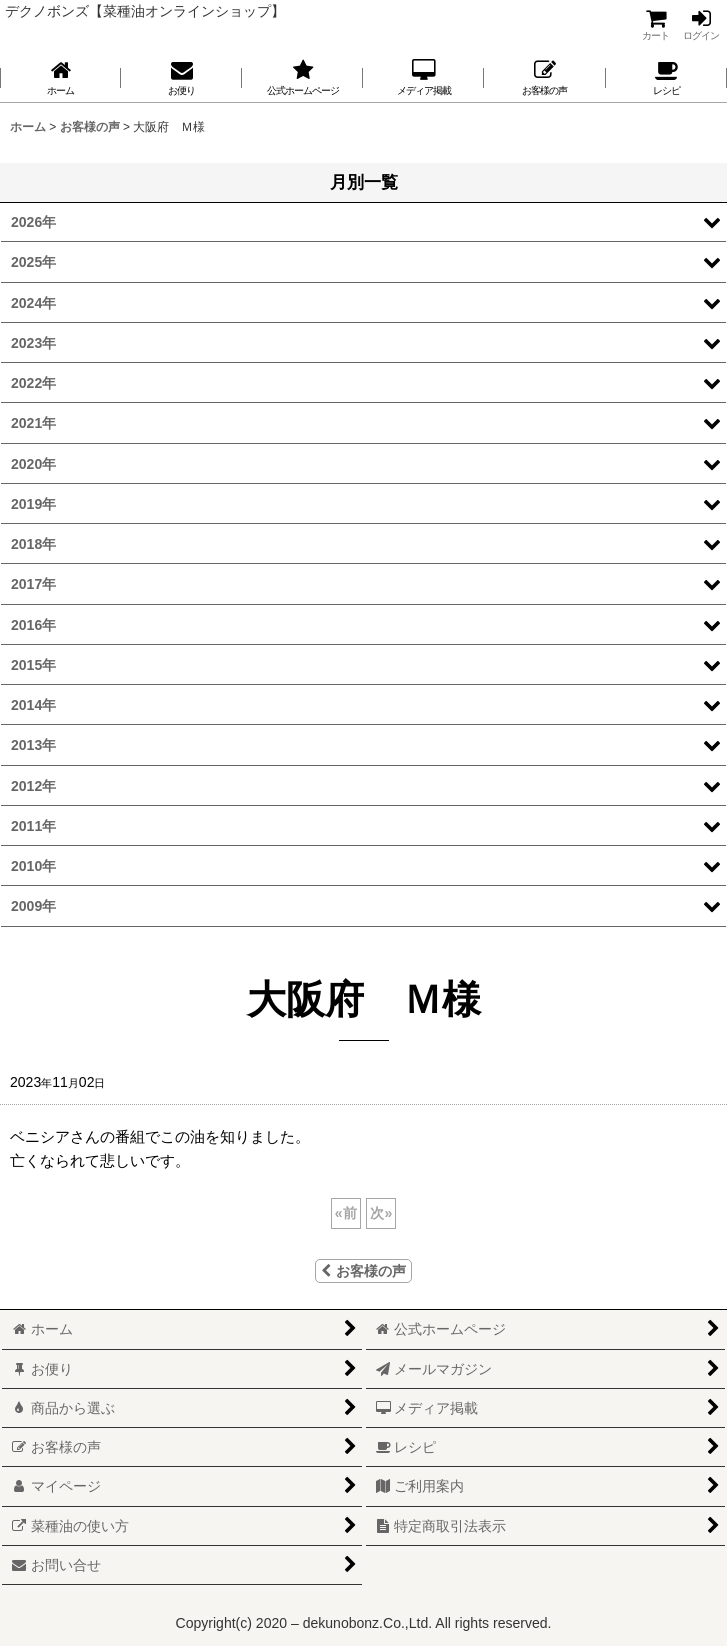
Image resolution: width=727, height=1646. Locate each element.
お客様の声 (363, 1271)
